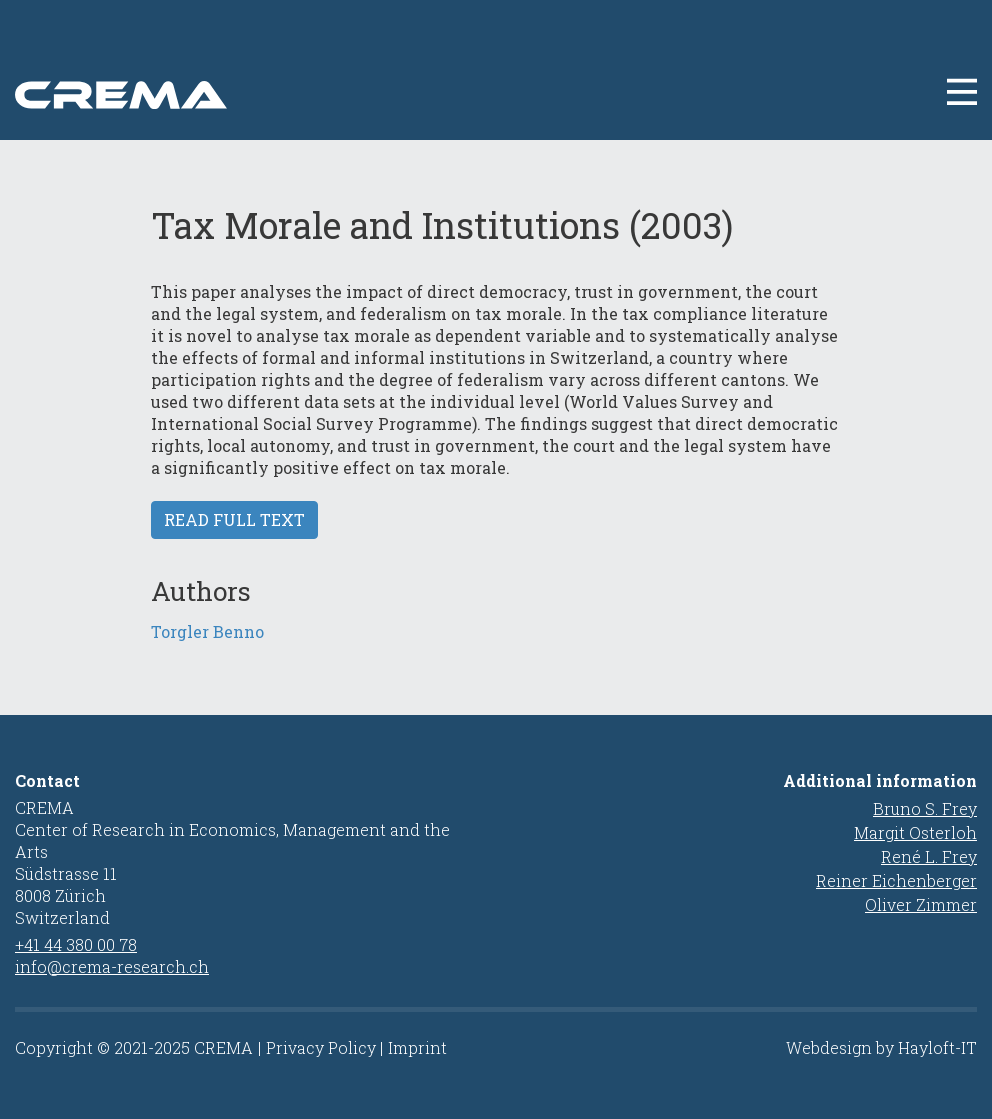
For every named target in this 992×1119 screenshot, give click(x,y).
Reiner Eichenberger (896, 880)
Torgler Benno (207, 631)
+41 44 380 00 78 (76, 944)
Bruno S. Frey (925, 808)
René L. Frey (929, 856)
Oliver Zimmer (921, 904)
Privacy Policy (321, 1047)
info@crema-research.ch (112, 966)
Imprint (417, 1047)
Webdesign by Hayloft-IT (881, 1047)
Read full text (234, 519)
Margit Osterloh (915, 832)
